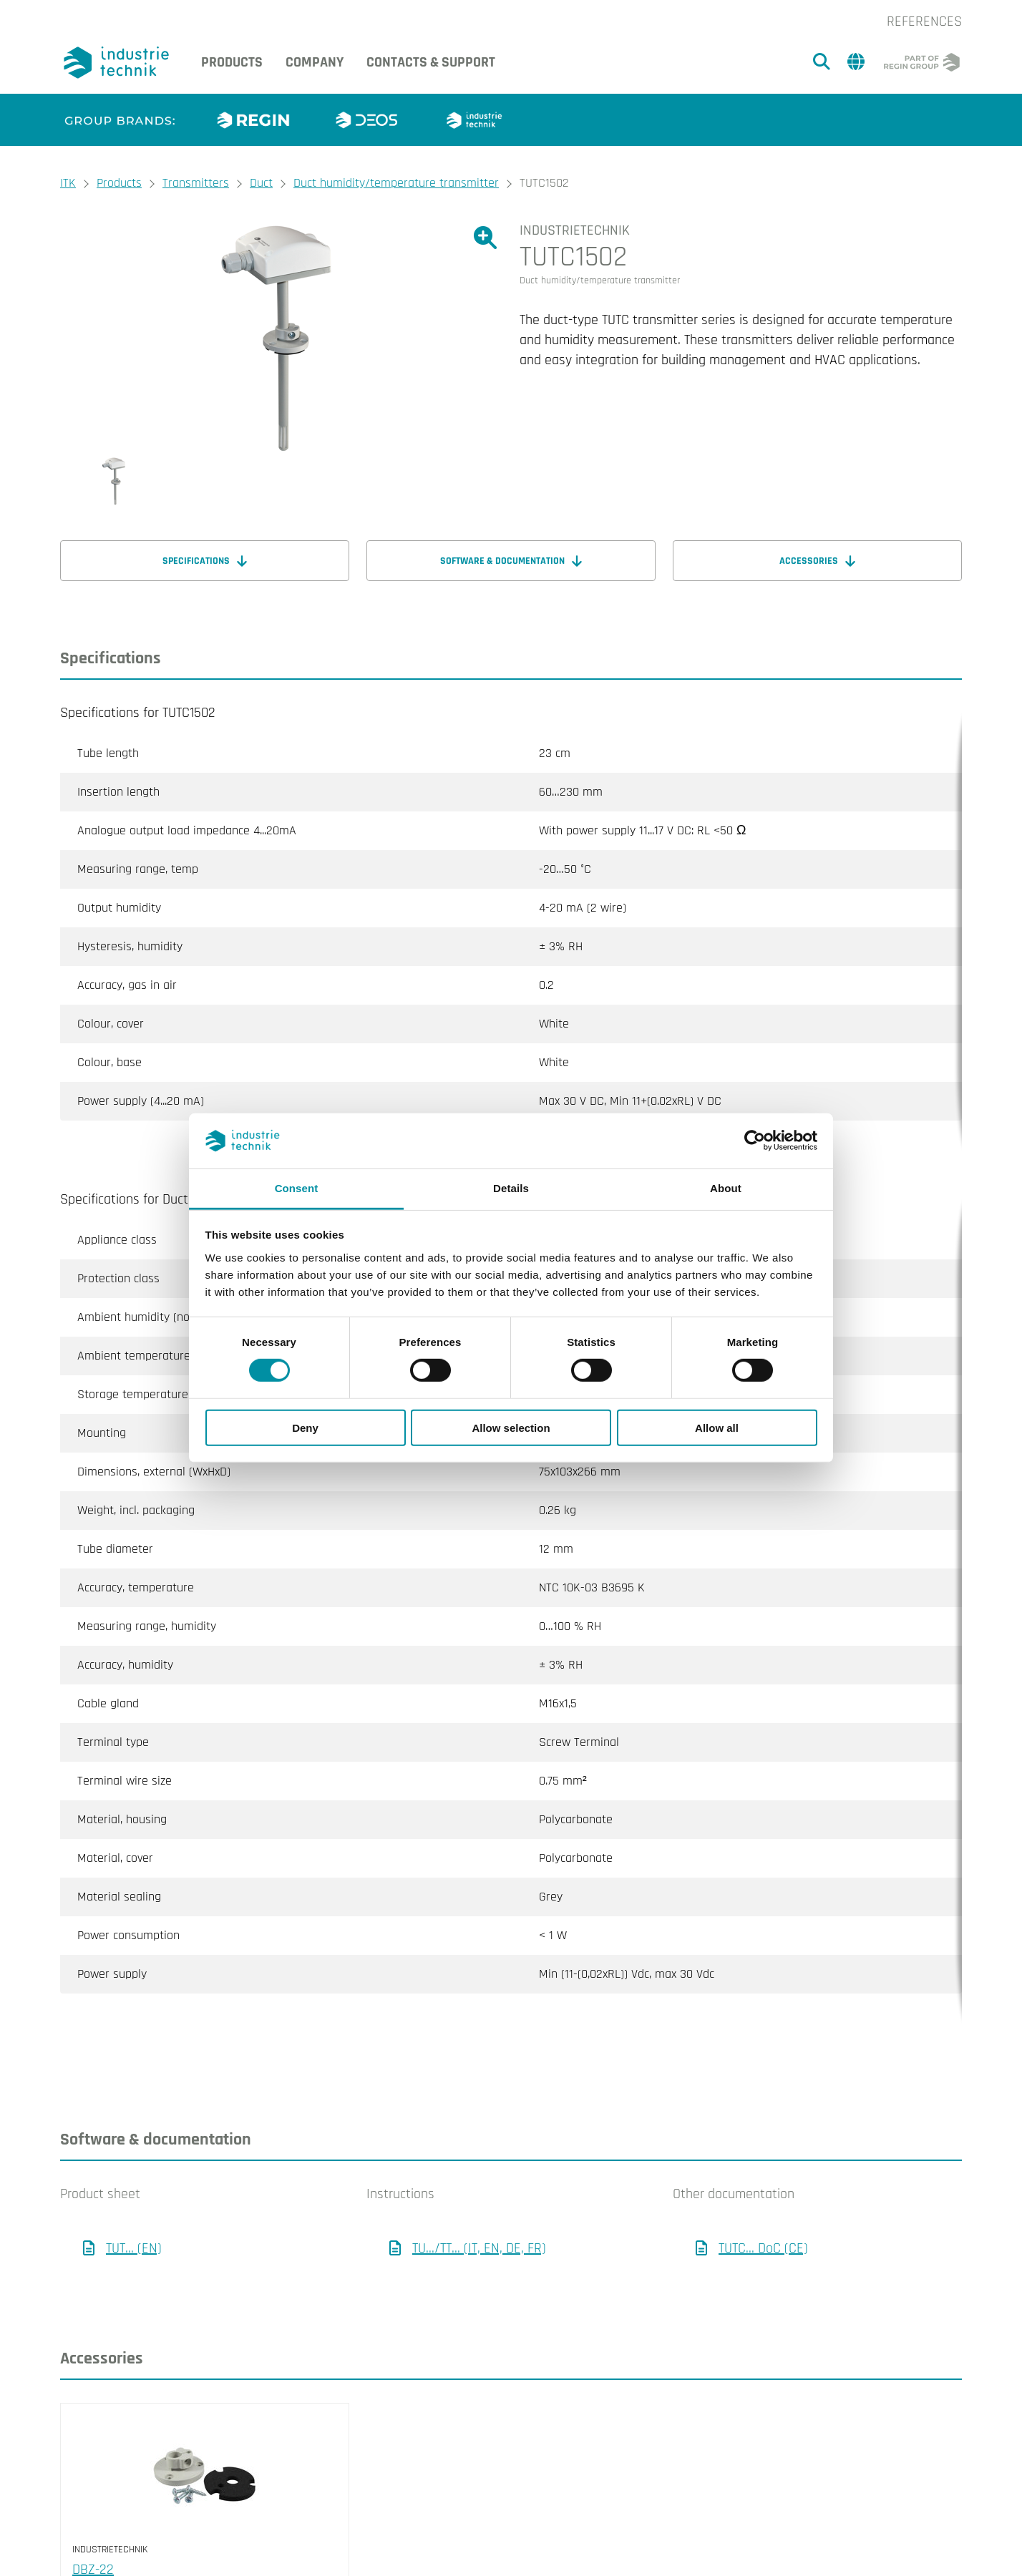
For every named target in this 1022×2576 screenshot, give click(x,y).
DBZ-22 (93, 2512)
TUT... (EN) (134, 2191)
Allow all (717, 1427)
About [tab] (725, 1188)
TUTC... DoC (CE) (763, 2191)
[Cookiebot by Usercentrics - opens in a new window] (754, 1140)
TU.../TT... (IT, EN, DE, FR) (479, 2191)
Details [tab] (511, 1188)
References (924, 21)
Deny (305, 1427)
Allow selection (511, 1427)
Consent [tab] (296, 1188)
